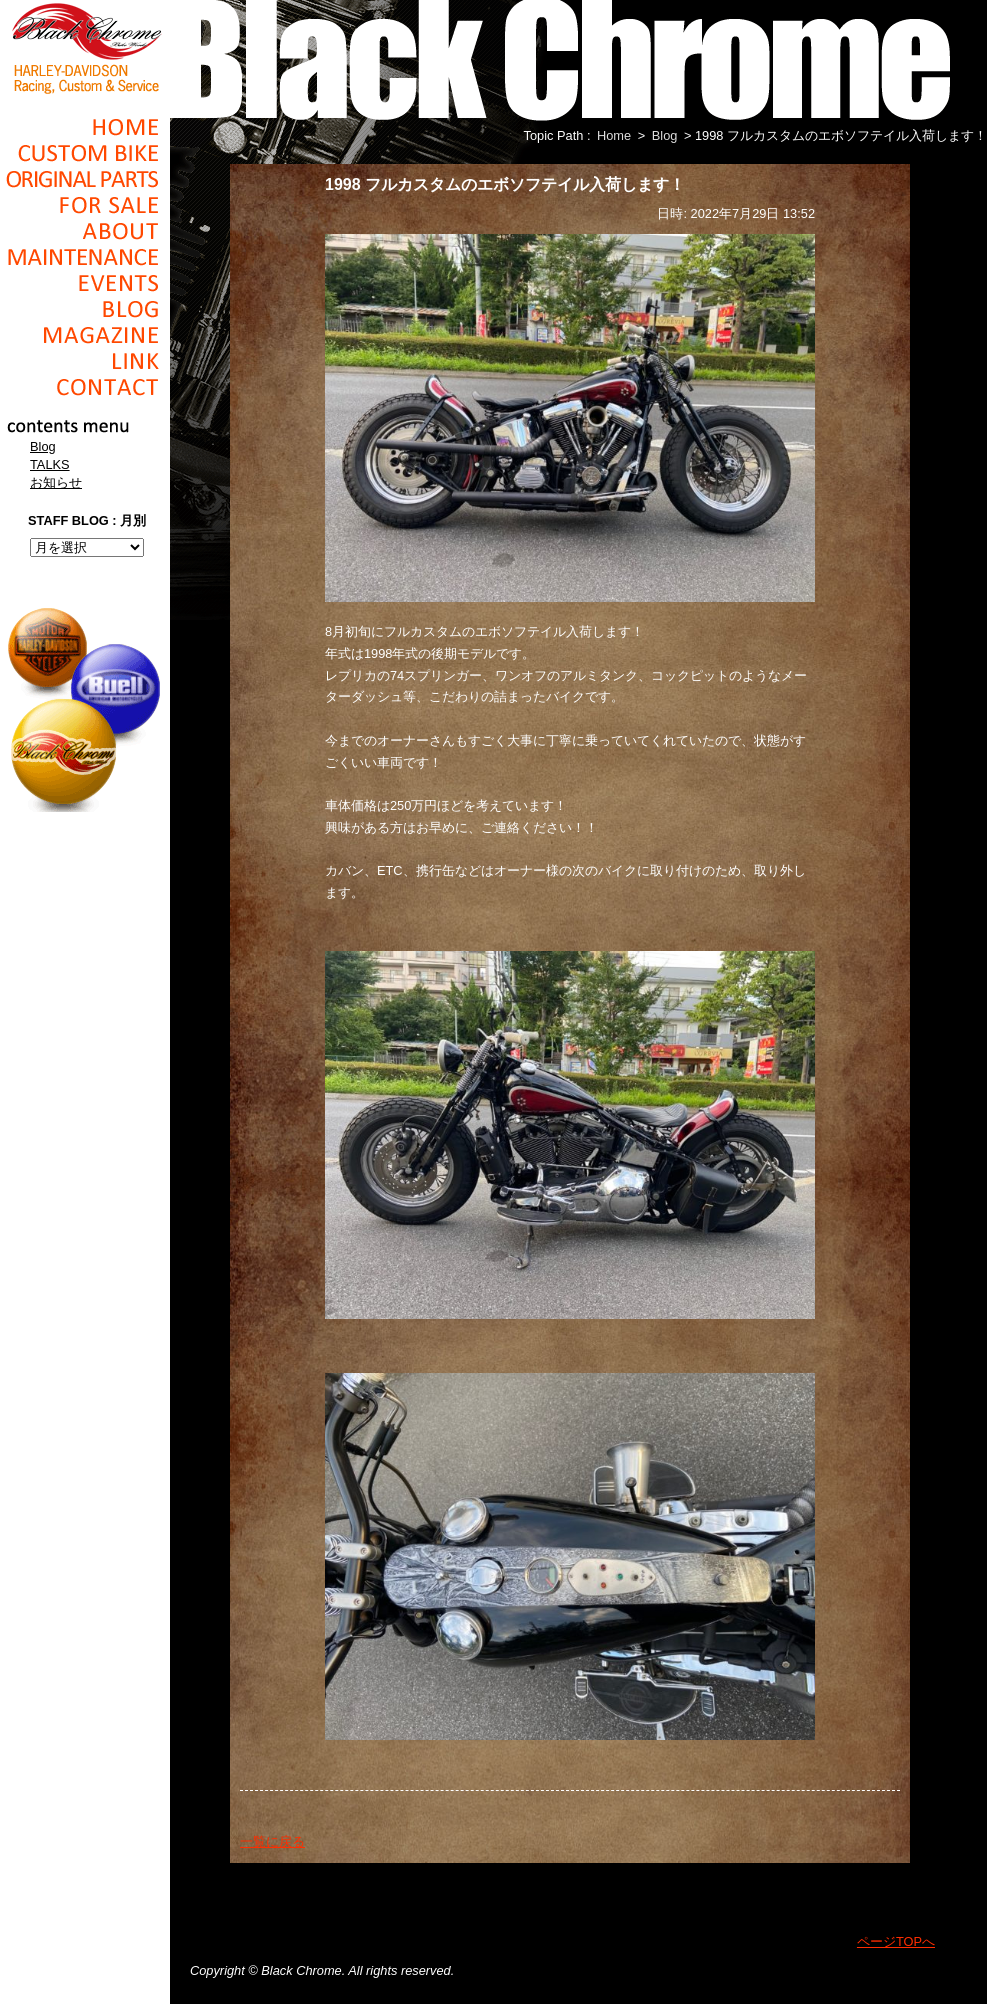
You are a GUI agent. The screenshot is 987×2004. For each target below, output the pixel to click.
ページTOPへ (896, 1941)
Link (85, 361)
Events (85, 283)
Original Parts (85, 179)
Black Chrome (85, 47)
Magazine (85, 335)
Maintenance (85, 257)
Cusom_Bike (85, 153)
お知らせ (56, 482)
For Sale (85, 205)
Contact (85, 387)
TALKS (50, 464)
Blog (85, 309)
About (85, 231)
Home (85, 127)
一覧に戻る (272, 1841)
